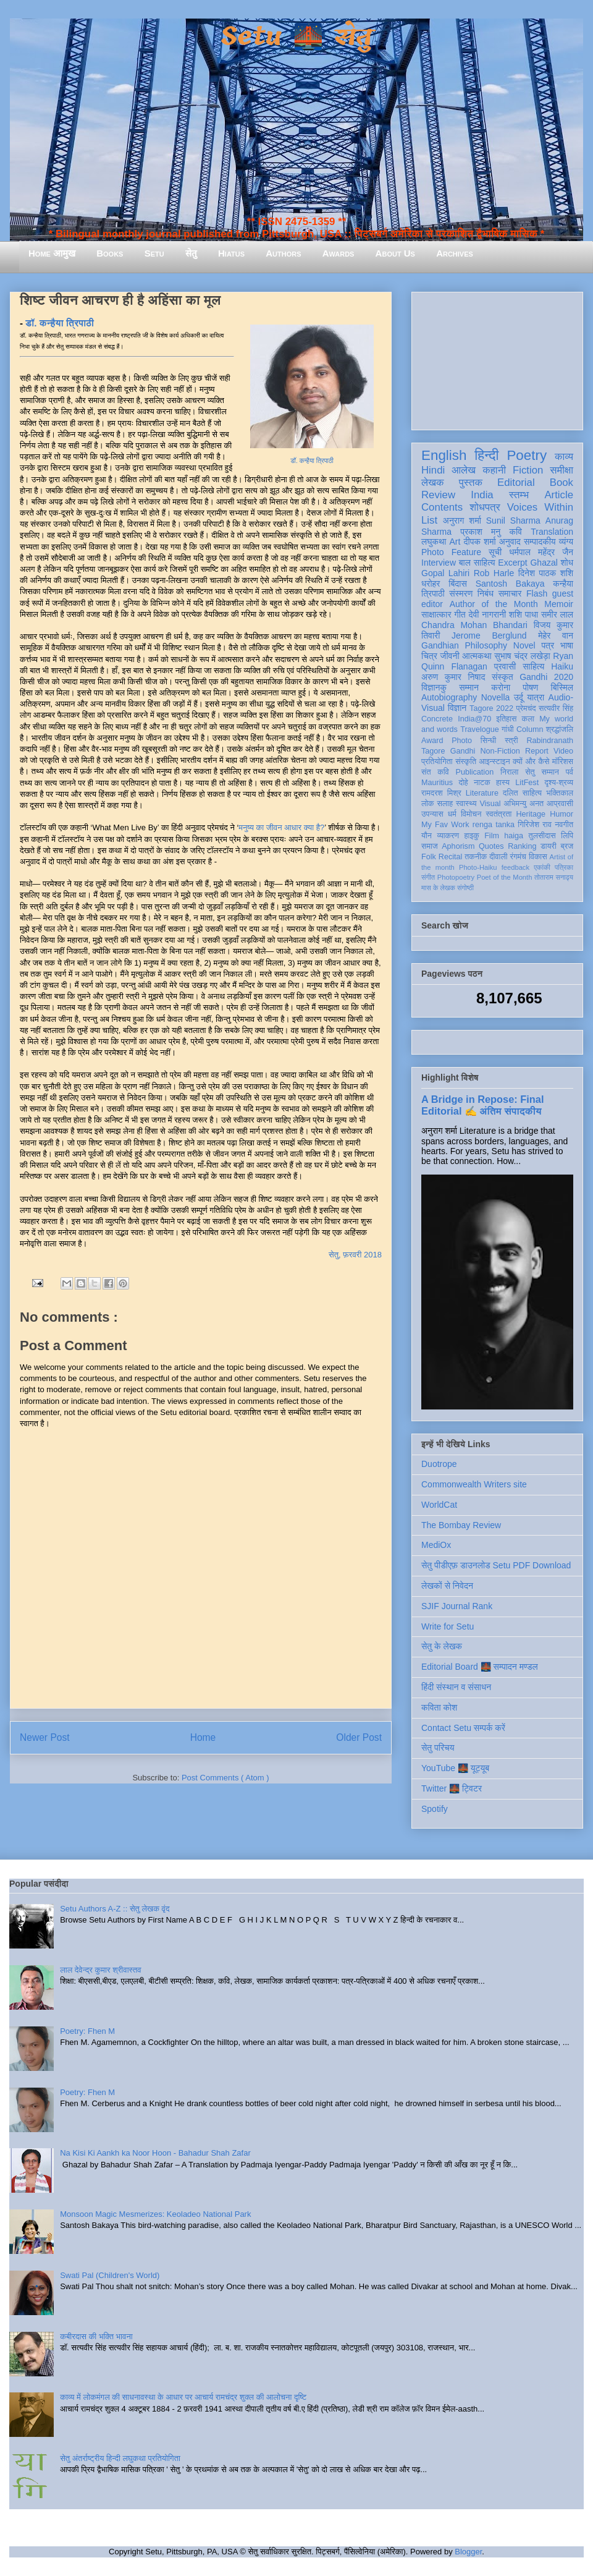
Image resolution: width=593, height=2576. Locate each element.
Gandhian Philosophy (464, 645)
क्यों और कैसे (531, 761)
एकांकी (542, 867)
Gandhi (463, 751)
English (443, 455)
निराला (509, 772)
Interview (438, 562)
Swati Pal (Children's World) (109, 2275)
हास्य (503, 782)
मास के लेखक (438, 887)
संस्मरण (461, 593)
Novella (495, 697)
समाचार (510, 593)
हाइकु (472, 835)
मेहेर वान (555, 635)
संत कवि (435, 772)
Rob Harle (494, 573)
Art (455, 541)
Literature (482, 793)
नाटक (482, 782)
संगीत (428, 877)
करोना (500, 687)
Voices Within (540, 507)
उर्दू (518, 697)
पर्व (569, 772)
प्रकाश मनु (480, 532)
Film (491, 835)
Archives (454, 253)
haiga (513, 835)
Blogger (468, 2551)
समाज (429, 846)
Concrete (437, 719)
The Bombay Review (461, 1525)
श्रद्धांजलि (559, 729)
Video (563, 751)
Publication (475, 772)
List (429, 520)
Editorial (516, 482)
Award (432, 740)
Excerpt (512, 562)
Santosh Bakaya (510, 584)
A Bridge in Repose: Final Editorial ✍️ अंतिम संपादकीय (482, 1105)
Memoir (558, 604)
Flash (536, 593)
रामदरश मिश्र (441, 793)
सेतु (191, 253)
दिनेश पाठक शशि (545, 573)
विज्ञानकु (434, 687)
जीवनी (450, 656)
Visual (489, 803)
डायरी (548, 846)
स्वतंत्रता (498, 814)
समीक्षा (561, 470)
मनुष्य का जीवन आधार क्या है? (281, 827)
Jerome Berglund (489, 635)
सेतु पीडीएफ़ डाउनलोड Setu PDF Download (496, 1565)
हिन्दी (486, 455)
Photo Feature (451, 552)
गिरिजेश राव (535, 824)
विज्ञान (457, 708)
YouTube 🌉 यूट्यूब (455, 1768)
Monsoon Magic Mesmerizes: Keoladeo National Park (155, 2214)
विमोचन (471, 814)
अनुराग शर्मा (462, 520)
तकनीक (476, 856)
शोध (567, 562)
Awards (338, 253)
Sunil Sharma (513, 520)
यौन (426, 835)
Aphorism (458, 846)
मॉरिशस (562, 761)
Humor (561, 814)
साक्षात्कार (436, 614)
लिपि (567, 835)
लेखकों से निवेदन (447, 1586)
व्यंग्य (566, 541)
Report (537, 751)
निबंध (485, 593)
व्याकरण (448, 835)
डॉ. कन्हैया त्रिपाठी (312, 460)
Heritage (531, 814)
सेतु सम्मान (542, 772)
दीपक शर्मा (480, 541)
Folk (428, 856)
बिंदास (457, 584)
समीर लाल (557, 614)
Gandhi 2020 (546, 677)
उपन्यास (432, 814)
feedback (515, 867)
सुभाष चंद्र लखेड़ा (522, 656)
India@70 (474, 719)
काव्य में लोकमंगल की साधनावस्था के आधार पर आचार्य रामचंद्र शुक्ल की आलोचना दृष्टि (183, 2397)
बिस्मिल (562, 687)
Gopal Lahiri (445, 573)
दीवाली (498, 856)
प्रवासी (505, 666)
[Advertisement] (497, 358)
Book (561, 482)
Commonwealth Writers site (474, 1484)
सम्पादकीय (540, 541)
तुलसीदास (542, 835)
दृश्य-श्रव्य (558, 782)
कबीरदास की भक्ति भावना (96, 2336)
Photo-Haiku (478, 867)
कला (528, 719)
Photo (462, 740)
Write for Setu (447, 1626)
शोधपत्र (484, 507)
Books (109, 253)
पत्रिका (564, 867)
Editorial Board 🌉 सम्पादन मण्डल (479, 1667)
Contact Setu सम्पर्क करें (463, 1728)
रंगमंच (518, 856)
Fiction (528, 470)
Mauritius (437, 782)
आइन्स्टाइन (494, 761)
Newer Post (45, 1737)
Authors (283, 253)
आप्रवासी (560, 803)
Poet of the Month (504, 877)
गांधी (508, 729)
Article (558, 495)
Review (438, 495)
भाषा (566, 645)
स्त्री (511, 740)
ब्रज (567, 846)
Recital (451, 856)
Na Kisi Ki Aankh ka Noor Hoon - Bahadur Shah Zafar (155, 2152)
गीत (459, 614)
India (482, 495)
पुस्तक (470, 482)
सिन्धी (489, 740)
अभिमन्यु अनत (523, 803)
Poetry (527, 455)
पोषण (530, 687)
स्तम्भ (519, 495)
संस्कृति (465, 761)
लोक (427, 803)
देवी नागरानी (487, 614)
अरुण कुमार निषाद (453, 677)
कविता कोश (439, 1707)
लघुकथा (433, 541)
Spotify (434, 1809)
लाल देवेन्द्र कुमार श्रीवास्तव (100, 1970)
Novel (524, 645)
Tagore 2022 (491, 708)
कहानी (494, 470)
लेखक (432, 482)
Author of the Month (494, 604)
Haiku (562, 666)
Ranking (522, 846)
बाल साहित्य (477, 562)
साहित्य (533, 666)
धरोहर (430, 584)
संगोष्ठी (465, 887)
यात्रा (535, 697)
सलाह (445, 803)
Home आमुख (51, 253)
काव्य (564, 456)
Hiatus (231, 253)
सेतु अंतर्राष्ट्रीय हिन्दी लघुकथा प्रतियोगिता (120, 2458)
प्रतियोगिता (437, 761)
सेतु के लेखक (441, 1646)
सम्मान (469, 687)
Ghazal (543, 562)
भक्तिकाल (559, 793)
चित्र (429, 656)
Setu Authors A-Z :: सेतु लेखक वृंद (114, 1908)
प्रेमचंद (526, 708)
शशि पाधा (523, 614)
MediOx (436, 1545)
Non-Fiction (499, 751)
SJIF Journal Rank (456, 1606)
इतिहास (506, 719)
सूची (495, 552)
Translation (552, 532)
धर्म (452, 814)
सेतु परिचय (438, 1748)
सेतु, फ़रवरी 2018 (355, 1254)
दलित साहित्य (522, 793)
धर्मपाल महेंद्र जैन (541, 552)
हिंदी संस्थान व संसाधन (456, 1687)
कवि (515, 532)
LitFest (527, 782)
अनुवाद (510, 541)
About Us (395, 253)
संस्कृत (502, 677)
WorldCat (439, 1505)
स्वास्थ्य (466, 803)
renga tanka (494, 824)
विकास (538, 856)
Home (203, 1737)
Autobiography (449, 697)
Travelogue (479, 729)
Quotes (491, 846)
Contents (442, 507)
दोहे (463, 782)
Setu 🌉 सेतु (296, 37)
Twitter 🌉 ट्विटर (451, 1788)
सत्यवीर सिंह (556, 708)
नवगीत (564, 824)
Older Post (359, 1737)
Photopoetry (455, 877)
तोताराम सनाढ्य (553, 877)
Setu (154, 253)
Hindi (433, 470)
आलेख (464, 470)
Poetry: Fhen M (87, 2031)
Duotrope (439, 1464)
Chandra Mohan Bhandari (474, 625)
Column (529, 729)
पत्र (547, 645)
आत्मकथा (476, 656)
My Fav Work (445, 824)
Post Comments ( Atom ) (225, 1777)
